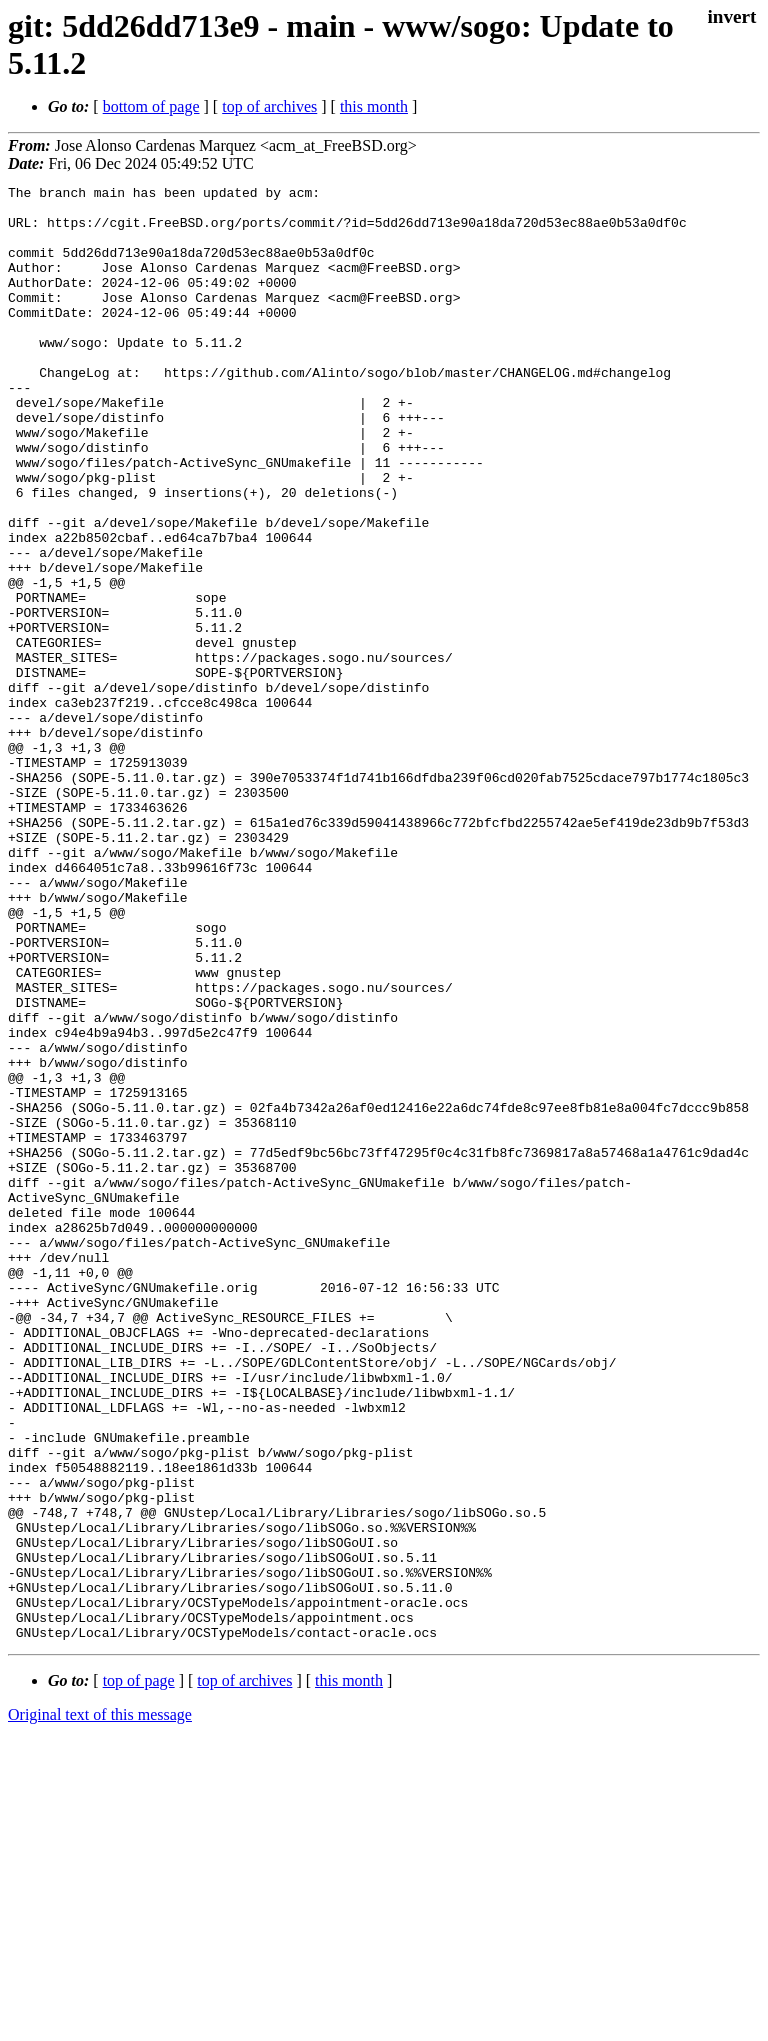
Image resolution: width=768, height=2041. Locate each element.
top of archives (269, 106)
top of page (139, 1971)
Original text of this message (100, 2005)
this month (374, 106)
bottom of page (151, 106)
